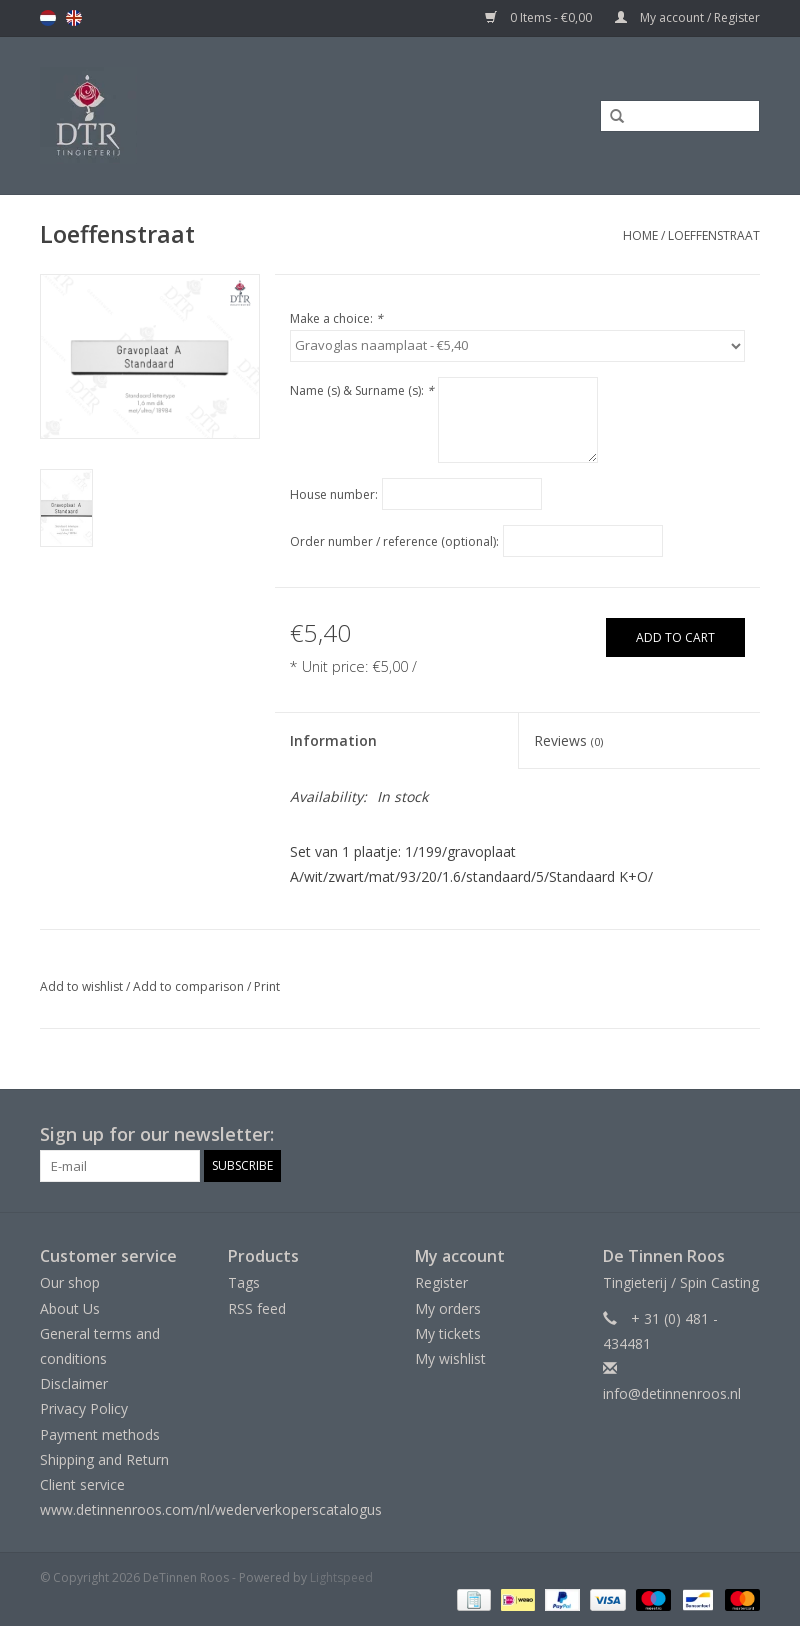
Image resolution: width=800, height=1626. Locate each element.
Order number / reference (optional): (394, 541)
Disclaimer (74, 1383)
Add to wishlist (81, 986)
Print (267, 986)
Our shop (70, 1282)
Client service (82, 1484)
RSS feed (257, 1308)
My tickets (448, 1333)
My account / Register (687, 17)
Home (640, 235)
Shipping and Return (104, 1459)
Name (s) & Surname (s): (362, 390)
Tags (244, 1282)
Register (441, 1282)
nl (48, 18)
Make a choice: (336, 318)
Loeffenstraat (714, 235)
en (74, 18)
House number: (334, 494)
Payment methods (100, 1434)
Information (333, 740)
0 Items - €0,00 (540, 17)
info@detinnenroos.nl (672, 1393)
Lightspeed (341, 1577)
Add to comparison (190, 986)
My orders (448, 1308)
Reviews (568, 740)
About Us (70, 1308)
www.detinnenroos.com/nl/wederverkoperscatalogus (211, 1509)
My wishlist (450, 1358)
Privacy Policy (84, 1408)
